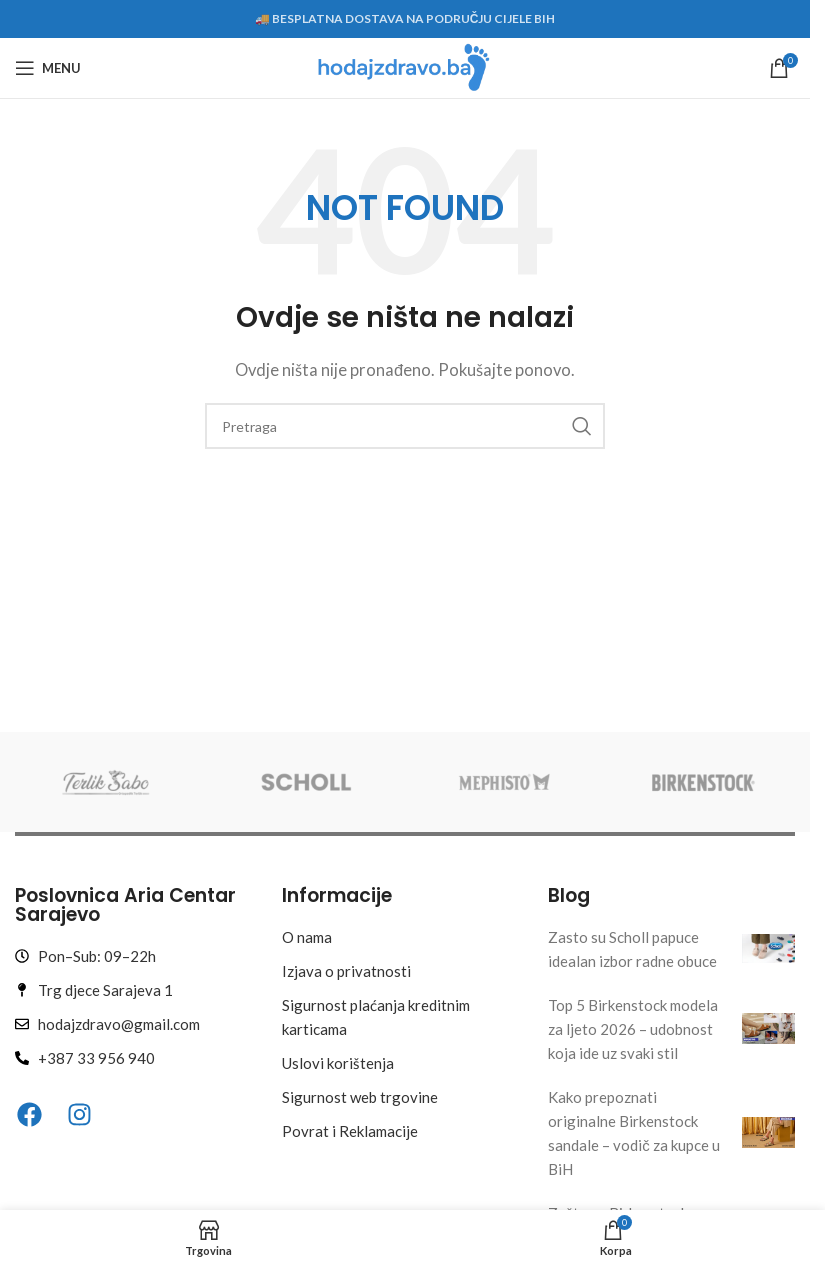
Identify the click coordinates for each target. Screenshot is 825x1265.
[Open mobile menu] (48, 68)
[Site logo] (404, 66)
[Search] (405, 426)
